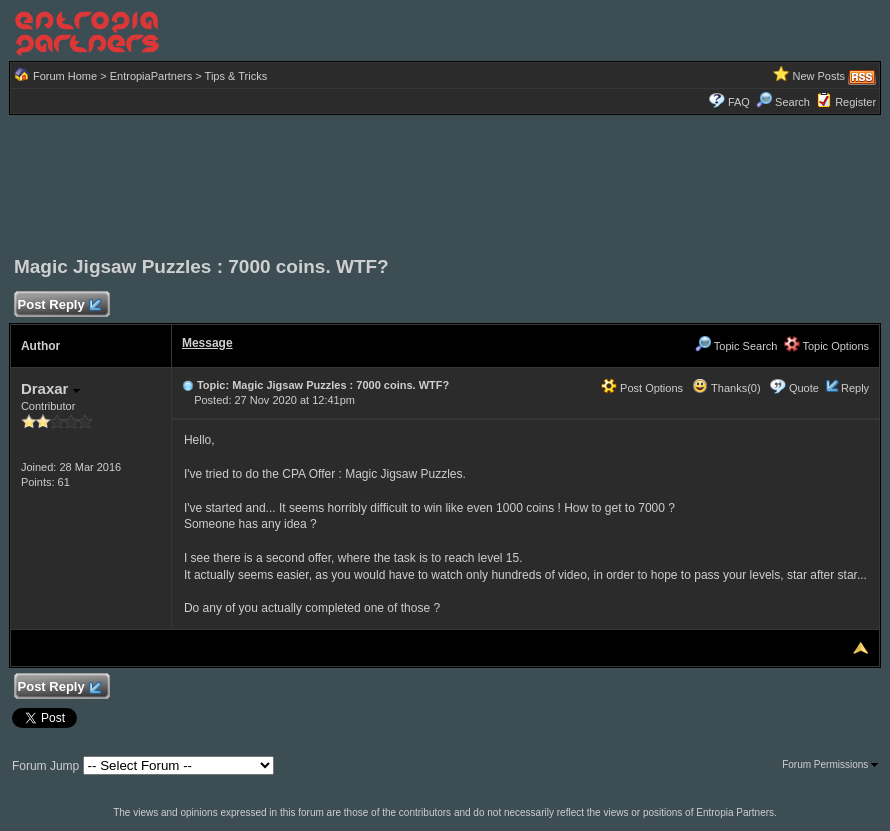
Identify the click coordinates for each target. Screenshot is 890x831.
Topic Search (736, 346)
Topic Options (827, 346)
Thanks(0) (726, 388)
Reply (855, 388)
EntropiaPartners (151, 76)
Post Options (642, 388)
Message (207, 343)
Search (783, 102)
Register (855, 102)
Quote (804, 388)
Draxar (50, 388)
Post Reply (59, 305)
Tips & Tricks (236, 76)
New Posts (818, 76)
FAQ (739, 102)
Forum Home (65, 76)
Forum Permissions (830, 764)
